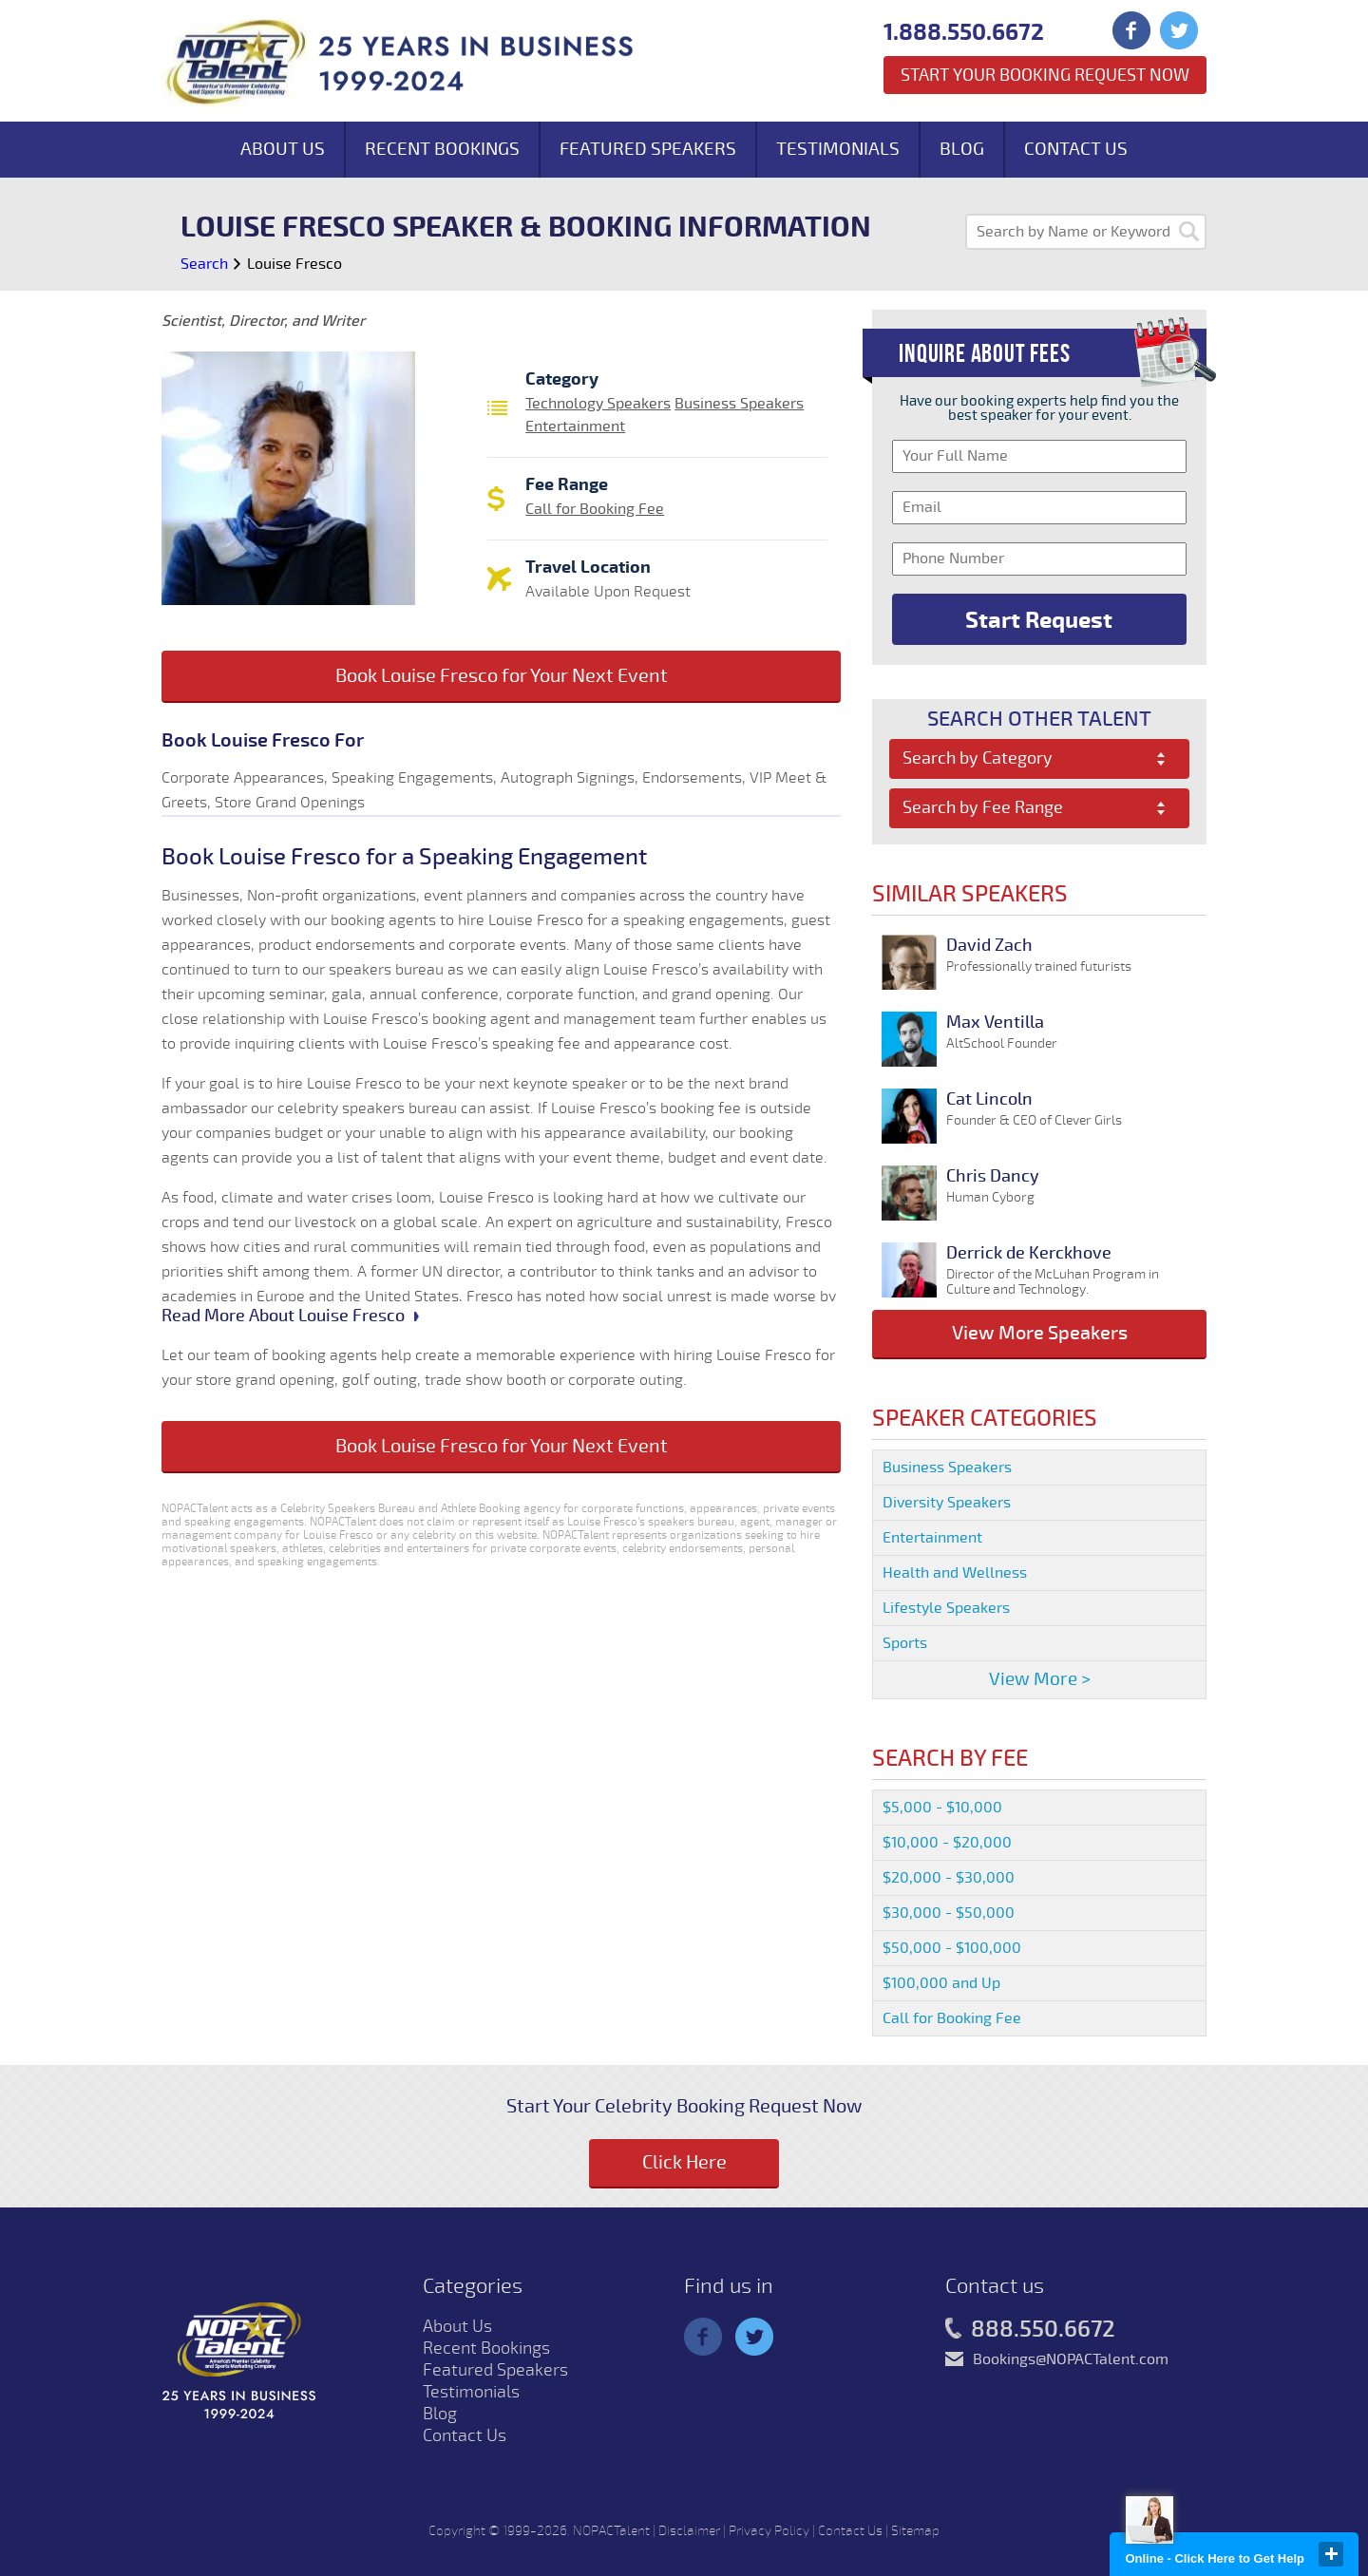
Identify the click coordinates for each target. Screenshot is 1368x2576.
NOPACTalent (611, 2531)
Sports (905, 1643)
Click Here (684, 2162)
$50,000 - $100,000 (952, 1948)
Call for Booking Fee (594, 509)
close (1331, 2554)
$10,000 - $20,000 (947, 1842)
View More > (1040, 1679)
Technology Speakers (598, 403)
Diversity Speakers (947, 1502)
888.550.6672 (1030, 2330)
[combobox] (1039, 759)
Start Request (1038, 620)
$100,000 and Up (941, 1983)
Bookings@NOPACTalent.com (1070, 2359)
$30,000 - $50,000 (949, 1913)
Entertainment (575, 426)
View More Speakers (1040, 1333)
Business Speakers (739, 403)
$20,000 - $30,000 (949, 1877)
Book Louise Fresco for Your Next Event (501, 676)
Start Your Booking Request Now (1045, 75)
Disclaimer (689, 2531)
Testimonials (838, 149)
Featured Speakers (648, 149)
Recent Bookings (442, 149)
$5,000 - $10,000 (942, 1807)
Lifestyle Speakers (946, 1608)
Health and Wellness (955, 1572)
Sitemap (915, 2531)
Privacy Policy (769, 2531)
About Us (282, 149)
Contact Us (1076, 149)
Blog (962, 149)
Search (204, 264)
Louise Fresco (294, 264)
